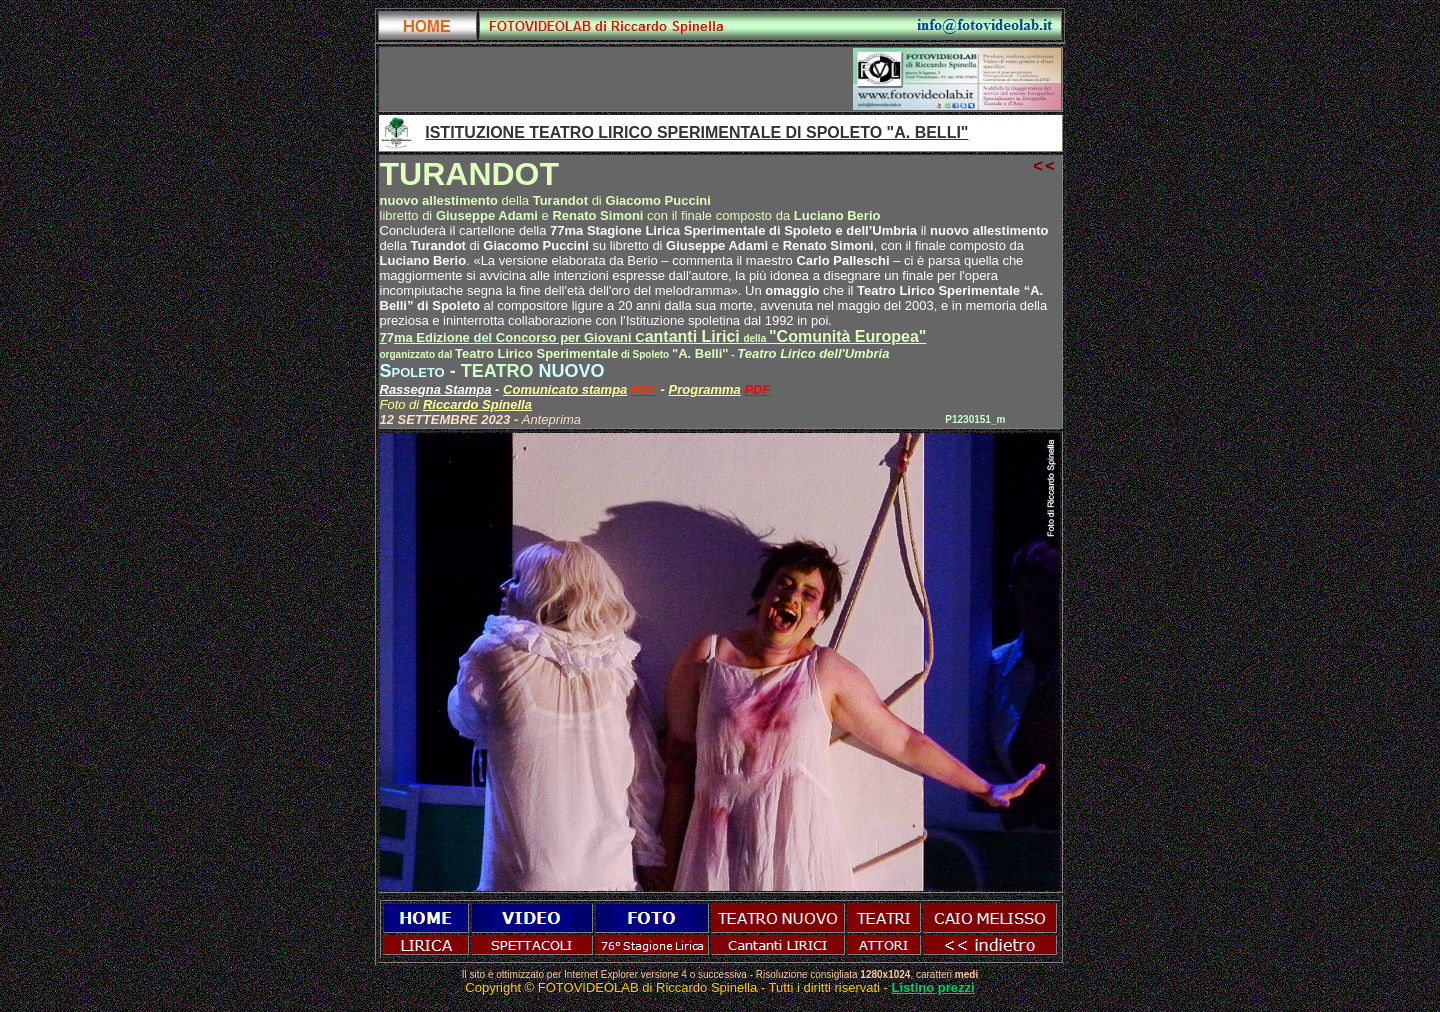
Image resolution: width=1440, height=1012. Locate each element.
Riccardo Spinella (477, 404)
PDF (757, 389)
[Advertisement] (616, 79)
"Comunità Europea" (847, 336)
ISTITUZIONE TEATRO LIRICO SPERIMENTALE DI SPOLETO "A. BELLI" (696, 132)
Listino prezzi (933, 987)
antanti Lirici (632, 336)
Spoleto (412, 371)
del (484, 337)
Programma (705, 389)
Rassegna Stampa (436, 389)
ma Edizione (432, 337)
